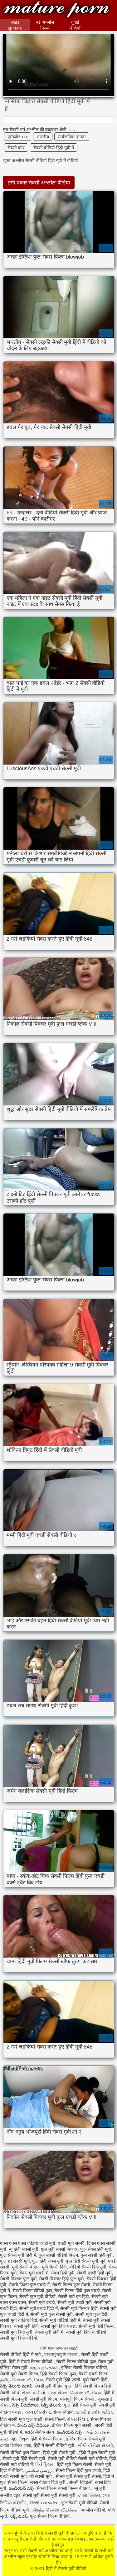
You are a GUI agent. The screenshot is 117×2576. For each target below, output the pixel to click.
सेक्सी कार (16, 147)
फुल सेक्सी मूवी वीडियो (79, 2502)
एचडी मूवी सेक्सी (71, 2243)
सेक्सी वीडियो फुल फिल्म (20, 2452)
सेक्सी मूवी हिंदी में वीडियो (86, 2332)
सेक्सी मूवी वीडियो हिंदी (18, 2320)
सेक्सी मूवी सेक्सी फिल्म (19, 2373)
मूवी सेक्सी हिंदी (54, 2266)
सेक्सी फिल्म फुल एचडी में (29, 2284)
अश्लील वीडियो (93, 2509)
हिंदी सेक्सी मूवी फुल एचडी (21, 2419)
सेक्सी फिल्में (55, 2419)
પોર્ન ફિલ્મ (44, 2464)
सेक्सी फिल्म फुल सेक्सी (71, 2284)
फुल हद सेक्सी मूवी (15, 2261)
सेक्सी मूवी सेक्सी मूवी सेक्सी (78, 2476)
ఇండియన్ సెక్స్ (69, 2432)
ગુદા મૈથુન (19, 2438)
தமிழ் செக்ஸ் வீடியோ (21, 2379)
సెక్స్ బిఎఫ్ (19, 2516)
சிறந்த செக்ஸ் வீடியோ (55, 2509)
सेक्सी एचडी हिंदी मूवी (94, 2272)
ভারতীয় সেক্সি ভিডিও (95, 2412)
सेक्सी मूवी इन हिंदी (73, 2296)
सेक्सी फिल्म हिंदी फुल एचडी (77, 2290)
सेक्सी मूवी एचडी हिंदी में (38, 2308)
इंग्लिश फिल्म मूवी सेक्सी (72, 2425)
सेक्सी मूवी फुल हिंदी (91, 2314)
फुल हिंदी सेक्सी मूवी (82, 2261)
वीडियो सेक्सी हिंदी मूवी (87, 2266)
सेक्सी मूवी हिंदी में (49, 2332)
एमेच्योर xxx (17, 136)
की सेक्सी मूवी (41, 2476)
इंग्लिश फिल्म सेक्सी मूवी (86, 2438)
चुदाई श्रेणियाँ (74, 25)
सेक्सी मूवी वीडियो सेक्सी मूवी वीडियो (77, 2458)
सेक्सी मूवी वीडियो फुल (54, 2385)
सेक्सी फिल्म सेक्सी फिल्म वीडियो (64, 2488)
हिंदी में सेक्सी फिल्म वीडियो (31, 2361)
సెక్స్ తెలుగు (51, 2404)
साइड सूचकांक (15, 25)
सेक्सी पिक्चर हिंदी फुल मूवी (61, 2278)
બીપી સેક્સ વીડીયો (28, 2392)
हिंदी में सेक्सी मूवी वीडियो (56, 10)
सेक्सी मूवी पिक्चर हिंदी (79, 2308)
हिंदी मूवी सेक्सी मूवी (60, 2452)
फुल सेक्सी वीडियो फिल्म (58, 2255)
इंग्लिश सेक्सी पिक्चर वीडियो (84, 2367)
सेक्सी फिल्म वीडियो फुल (32, 2290)
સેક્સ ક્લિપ (77, 2419)
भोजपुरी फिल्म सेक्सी (77, 2399)
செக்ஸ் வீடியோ (85, 2392)
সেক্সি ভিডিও (89, 2495)
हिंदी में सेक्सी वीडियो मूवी (55, 2445)
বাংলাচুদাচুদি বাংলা (61, 2354)
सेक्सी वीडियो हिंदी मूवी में (53, 147)
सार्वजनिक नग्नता (72, 136)
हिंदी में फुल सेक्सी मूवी (97, 2452)
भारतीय (43, 136)
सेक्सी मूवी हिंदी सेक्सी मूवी (24, 2458)
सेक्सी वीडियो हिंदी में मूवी (21, 2354)
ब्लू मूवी (99, 2488)
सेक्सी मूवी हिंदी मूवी (16, 2332)
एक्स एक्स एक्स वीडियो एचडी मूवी (27, 2243)
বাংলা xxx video (44, 2502)
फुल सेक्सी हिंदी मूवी (96, 2255)
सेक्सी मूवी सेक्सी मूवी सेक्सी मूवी (49, 2495)
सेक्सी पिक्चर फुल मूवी (18, 2278)
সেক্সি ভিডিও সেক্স (15, 2445)
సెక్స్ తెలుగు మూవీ (16, 2385)
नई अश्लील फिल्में (45, 25)
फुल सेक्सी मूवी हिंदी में (18, 2255)
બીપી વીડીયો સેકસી (95, 2445)
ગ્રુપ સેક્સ (57, 2392)
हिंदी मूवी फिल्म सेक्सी (74, 2464)
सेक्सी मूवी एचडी (41, 2302)
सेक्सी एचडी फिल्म (94, 2373)
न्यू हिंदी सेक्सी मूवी (24, 2249)
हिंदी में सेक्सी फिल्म (47, 2438)
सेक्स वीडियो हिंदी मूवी (48, 2482)
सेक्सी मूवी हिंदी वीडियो (18, 2337)
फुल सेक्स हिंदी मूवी (95, 2249)
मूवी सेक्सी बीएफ (26, 2266)
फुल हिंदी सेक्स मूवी (47, 2261)
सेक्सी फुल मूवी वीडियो (37, 2296)
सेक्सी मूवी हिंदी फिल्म (96, 2326)
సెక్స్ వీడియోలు (25, 2404)
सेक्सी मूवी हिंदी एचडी (58, 2326)
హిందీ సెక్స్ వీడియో (33, 2425)
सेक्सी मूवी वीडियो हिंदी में (59, 2320)
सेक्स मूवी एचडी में (34, 2272)
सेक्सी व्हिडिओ (80, 2482)
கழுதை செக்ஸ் (44, 2367)
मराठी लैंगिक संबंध (40, 2432)
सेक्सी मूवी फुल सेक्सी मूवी (51, 2314)
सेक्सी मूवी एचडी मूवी (74, 2302)
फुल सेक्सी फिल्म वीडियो (50, 2516)
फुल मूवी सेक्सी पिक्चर (59, 2249)
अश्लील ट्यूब (10, 2495)
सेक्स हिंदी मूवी (63, 2272)
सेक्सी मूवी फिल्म (43, 2399)
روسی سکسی (39, 2470)
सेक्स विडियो (63, 2412)
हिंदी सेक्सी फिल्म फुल (58, 2373)
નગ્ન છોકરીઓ (38, 2412)
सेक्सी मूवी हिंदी (26, 2326)
